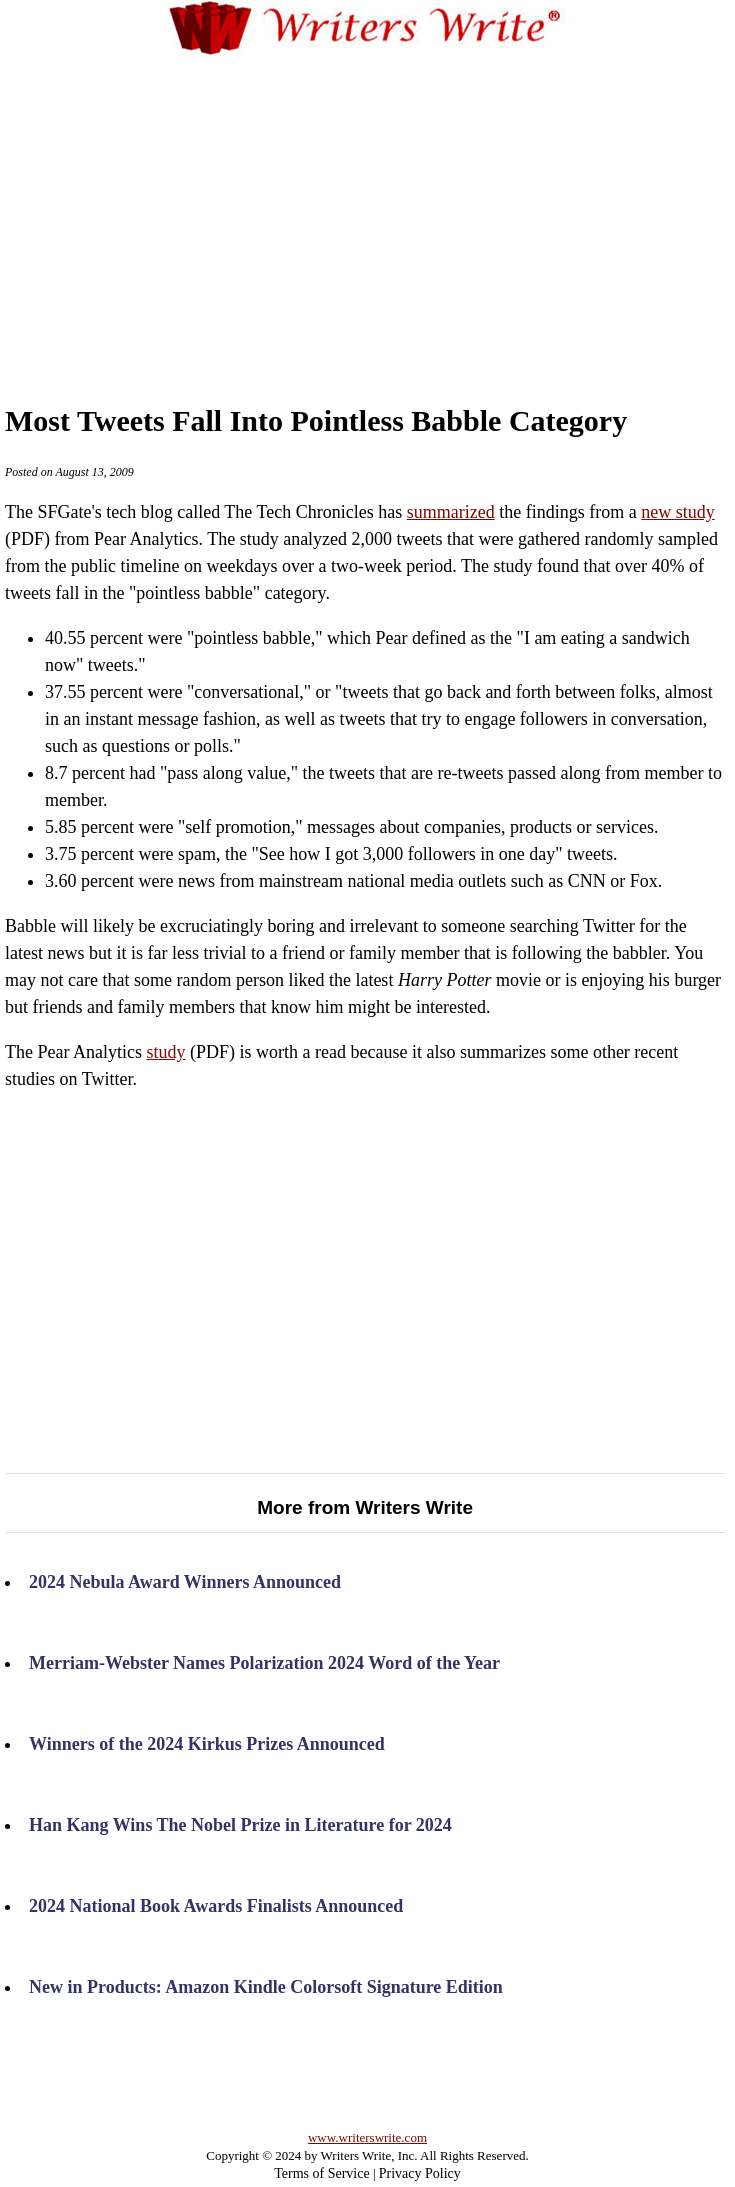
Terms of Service (321, 2173)
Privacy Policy (420, 2173)
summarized (451, 512)
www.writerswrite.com (367, 2137)
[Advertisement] (394, 209)
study (165, 1052)
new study (678, 512)
